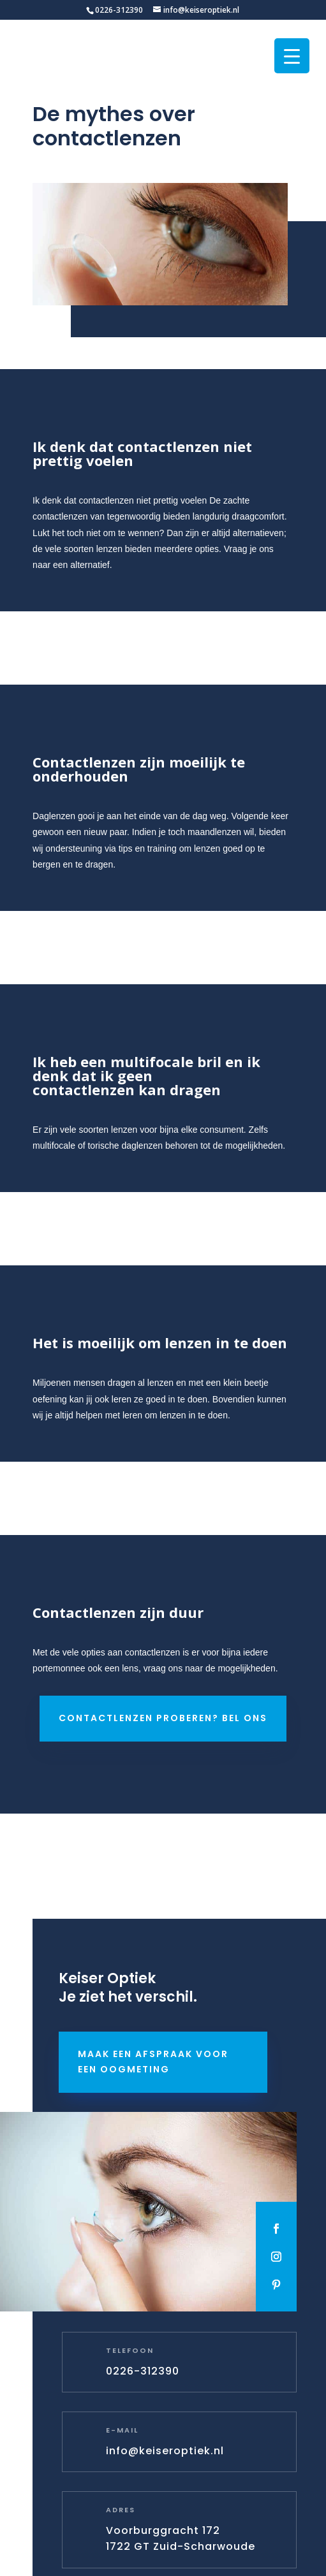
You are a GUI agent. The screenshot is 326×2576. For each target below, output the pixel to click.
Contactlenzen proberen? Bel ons (163, 1718)
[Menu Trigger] (291, 55)
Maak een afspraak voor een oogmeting (153, 2062)
